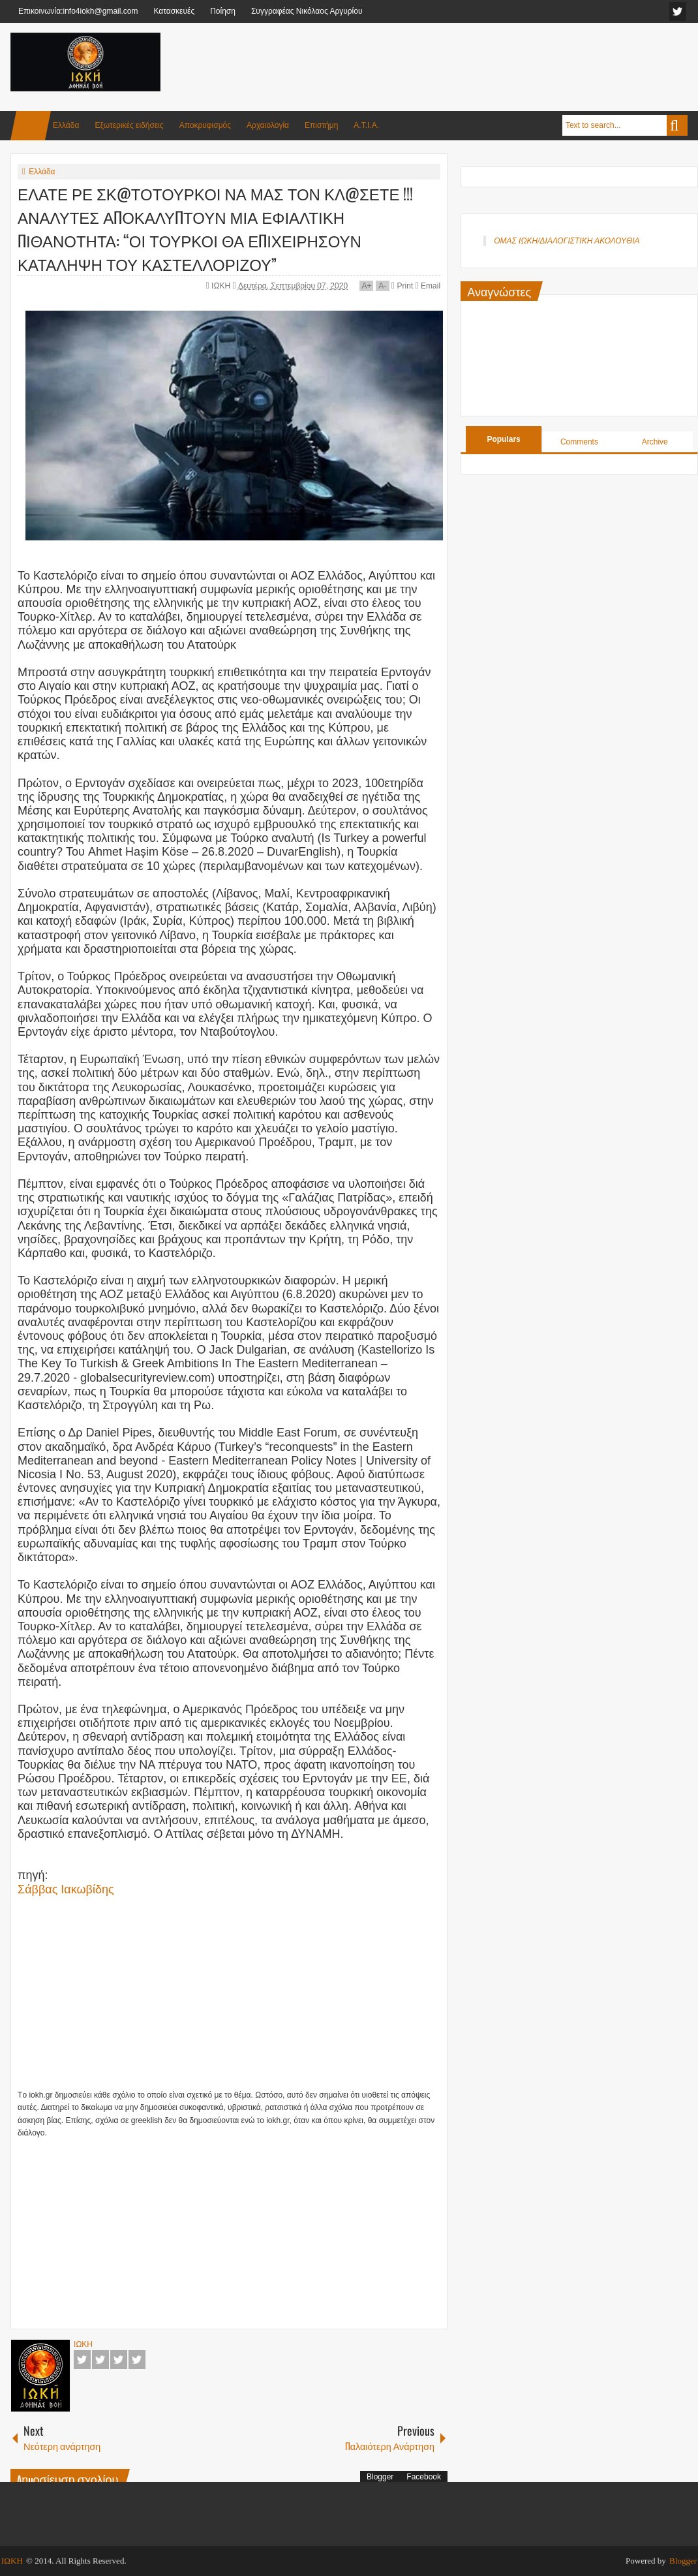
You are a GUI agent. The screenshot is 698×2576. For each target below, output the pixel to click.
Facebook (82, 2359)
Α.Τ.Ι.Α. (366, 125)
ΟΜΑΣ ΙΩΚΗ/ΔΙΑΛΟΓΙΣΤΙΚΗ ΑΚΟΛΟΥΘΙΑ (566, 240)
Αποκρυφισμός (205, 125)
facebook (677, 11)
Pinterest (137, 2359)
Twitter (100, 2359)
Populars (503, 439)
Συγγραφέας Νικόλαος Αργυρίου (307, 11)
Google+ (118, 2359)
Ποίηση (222, 11)
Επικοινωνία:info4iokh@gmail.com (78, 11)
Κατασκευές (173, 11)
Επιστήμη (321, 125)
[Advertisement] (450, 64)
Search (677, 125)
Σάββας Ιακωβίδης (66, 1889)
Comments (579, 441)
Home (30, 125)
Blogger (380, 2476)
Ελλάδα (66, 125)
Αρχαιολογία (268, 125)
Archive (655, 441)
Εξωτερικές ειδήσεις (129, 125)
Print (402, 285)
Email (428, 285)
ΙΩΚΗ (221, 285)
